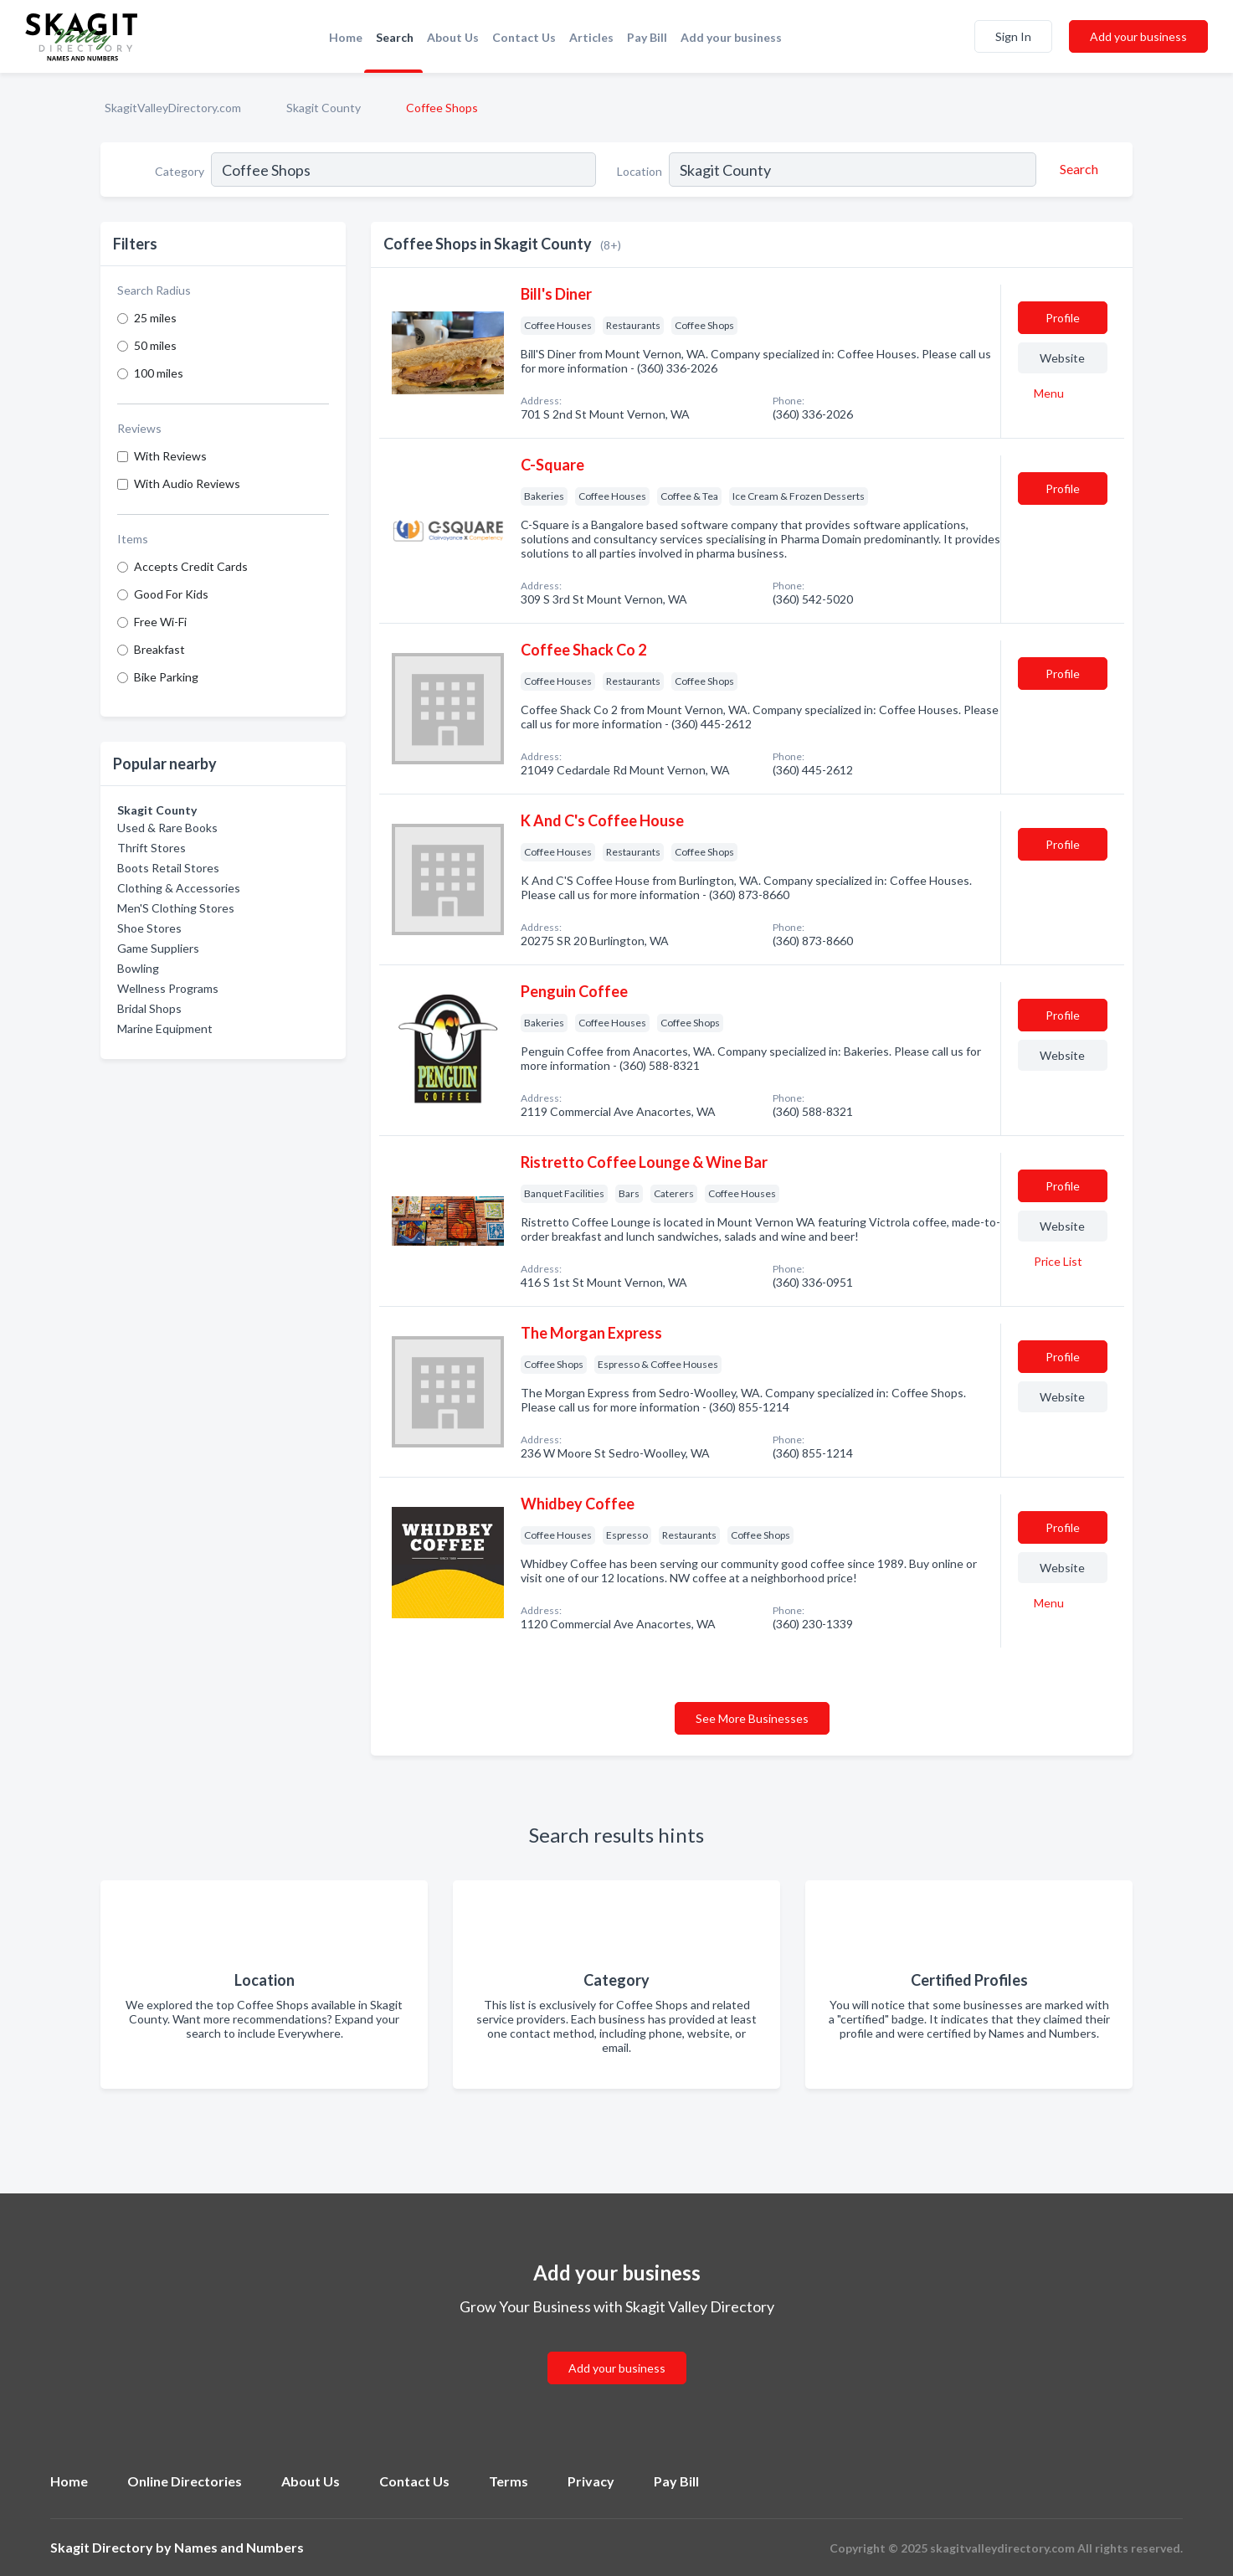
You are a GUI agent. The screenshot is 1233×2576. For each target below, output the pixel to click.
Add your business (731, 37)
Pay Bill (647, 37)
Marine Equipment (165, 1028)
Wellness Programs (167, 988)
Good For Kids (171, 594)
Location (639, 171)
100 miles (158, 373)
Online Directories (184, 2481)
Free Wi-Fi (160, 621)
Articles (591, 37)
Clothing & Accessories (178, 888)
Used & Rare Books (167, 827)
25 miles (155, 318)
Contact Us (524, 37)
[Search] (1076, 169)
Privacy (591, 2481)
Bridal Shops (149, 1008)
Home (345, 37)
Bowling (138, 968)
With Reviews (170, 456)
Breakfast (159, 649)
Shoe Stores (149, 928)
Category (179, 171)
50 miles (155, 345)
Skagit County (323, 107)
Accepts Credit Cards (191, 566)
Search (395, 37)
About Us (453, 37)
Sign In (1013, 36)
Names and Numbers (239, 2547)
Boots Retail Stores (168, 868)
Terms (508, 2481)
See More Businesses (752, 1718)
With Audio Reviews (187, 483)
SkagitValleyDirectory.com (173, 107)
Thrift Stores (151, 848)
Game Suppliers (158, 948)
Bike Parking (166, 677)
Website (1062, 358)
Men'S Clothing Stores (175, 908)
